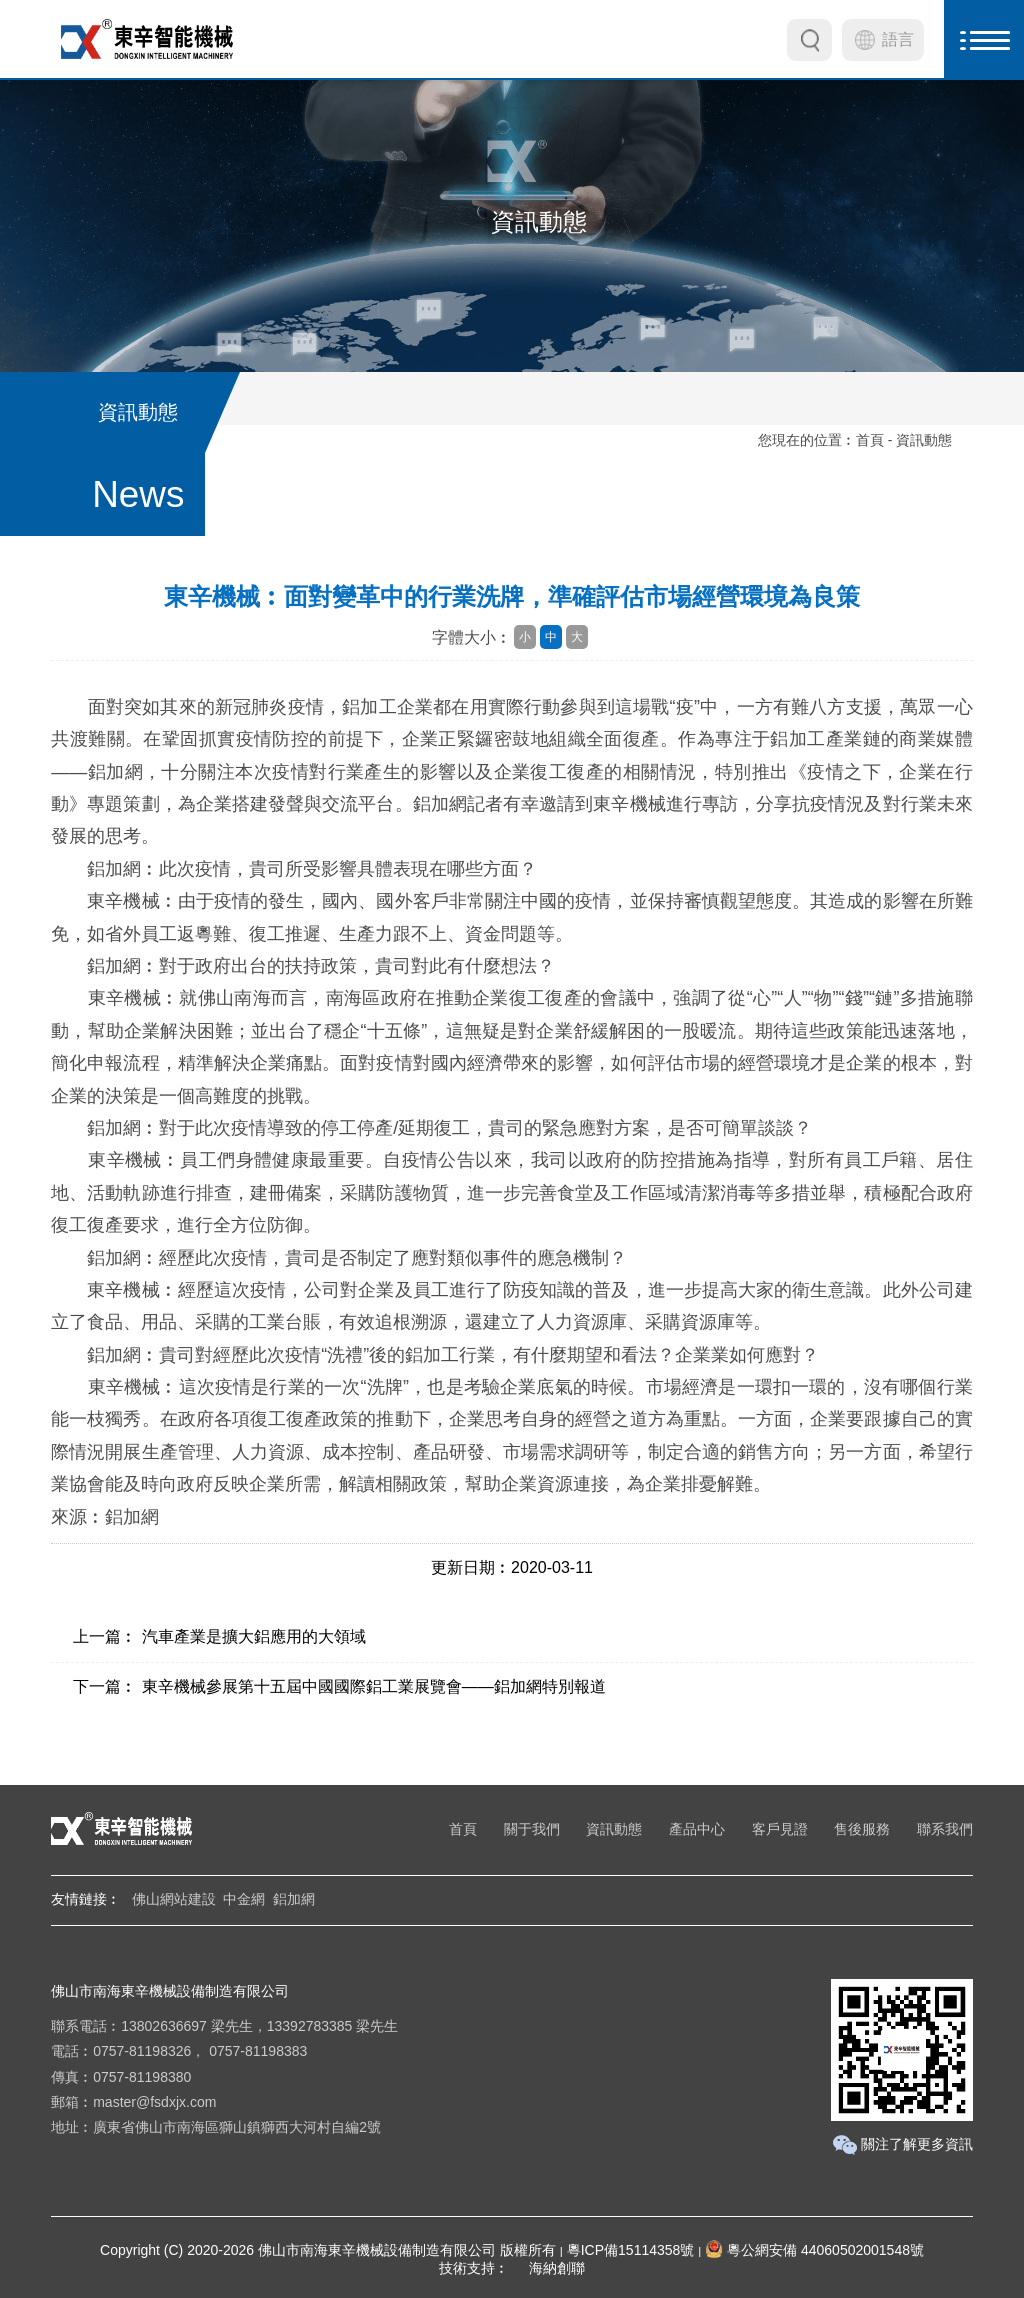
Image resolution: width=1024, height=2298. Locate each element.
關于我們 (532, 1829)
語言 (898, 39)
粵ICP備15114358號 (631, 2250)
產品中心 (697, 1829)
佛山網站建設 (174, 1899)
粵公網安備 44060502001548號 (814, 2250)
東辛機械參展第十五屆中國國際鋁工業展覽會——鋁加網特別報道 (374, 1686)
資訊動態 (614, 1829)
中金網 (244, 1899)
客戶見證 (780, 1829)
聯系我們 (945, 1829)
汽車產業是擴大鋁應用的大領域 (254, 1636)
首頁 (870, 440)
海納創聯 (557, 2268)
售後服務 (862, 1829)
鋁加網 (294, 1899)
